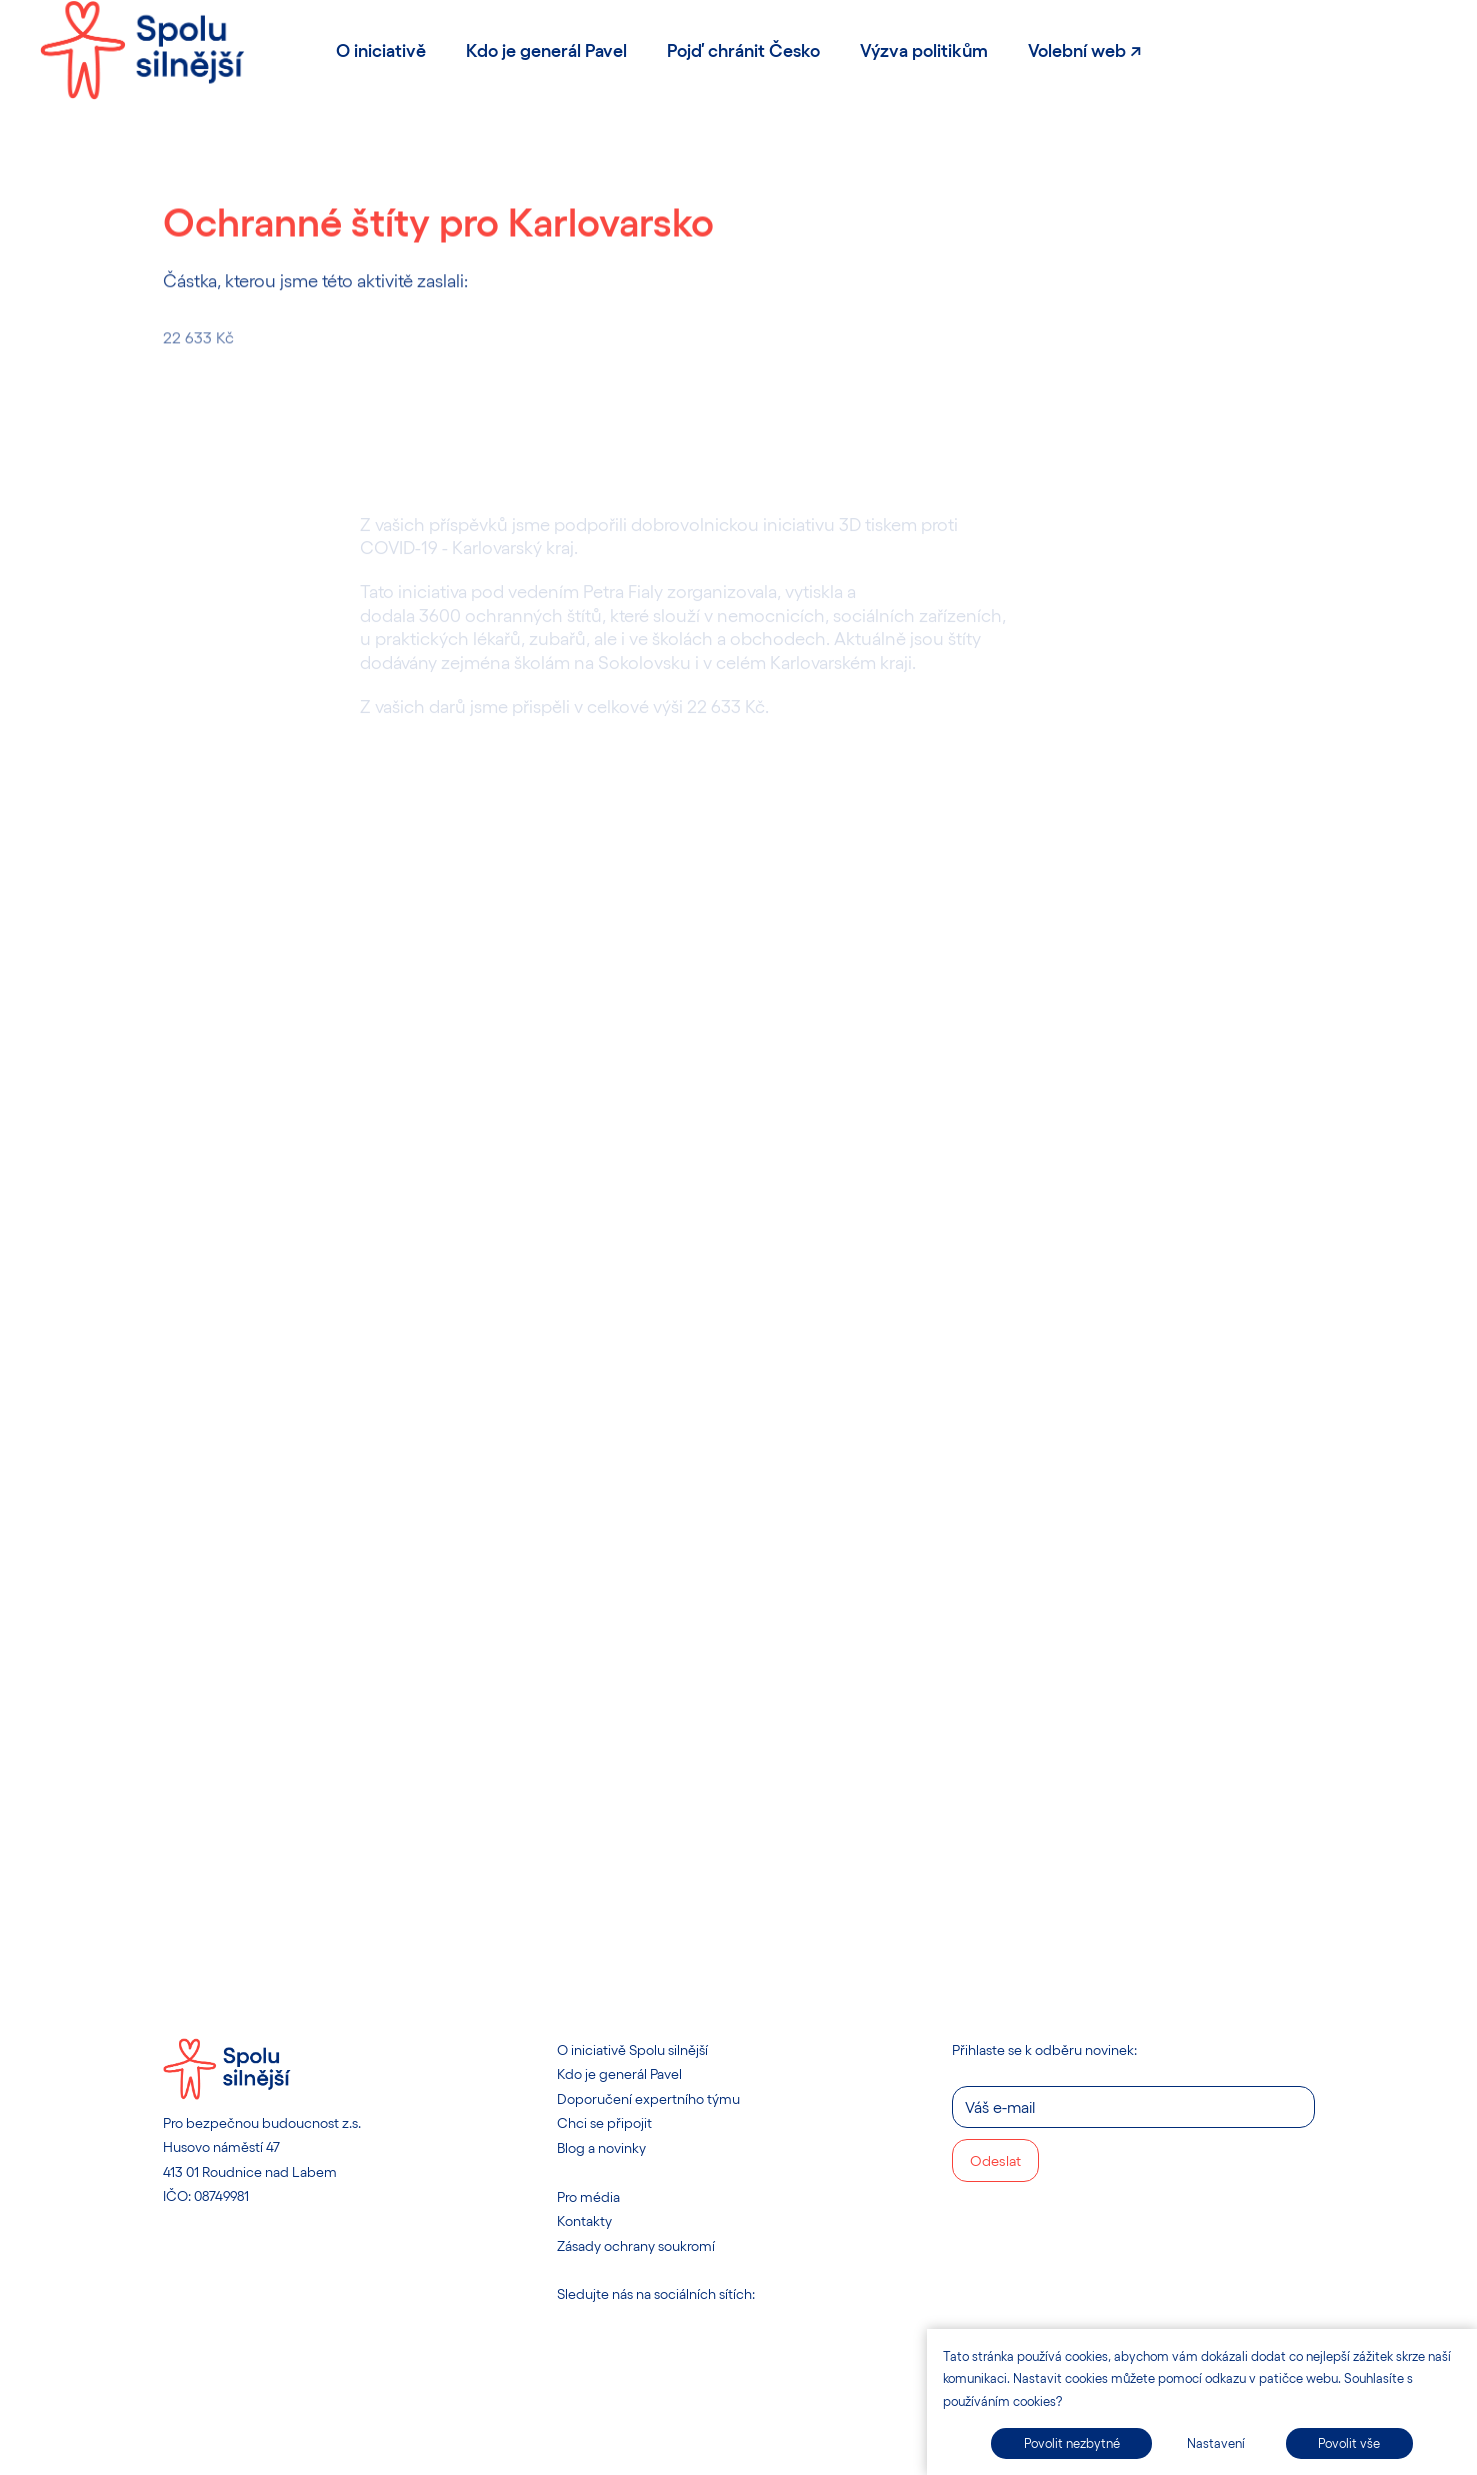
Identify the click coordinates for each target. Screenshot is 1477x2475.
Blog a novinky (601, 2147)
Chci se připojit (604, 2122)
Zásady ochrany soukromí (636, 2245)
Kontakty (584, 2220)
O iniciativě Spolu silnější (632, 2049)
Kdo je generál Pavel (619, 2073)
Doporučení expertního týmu (648, 2098)
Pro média (588, 2196)
